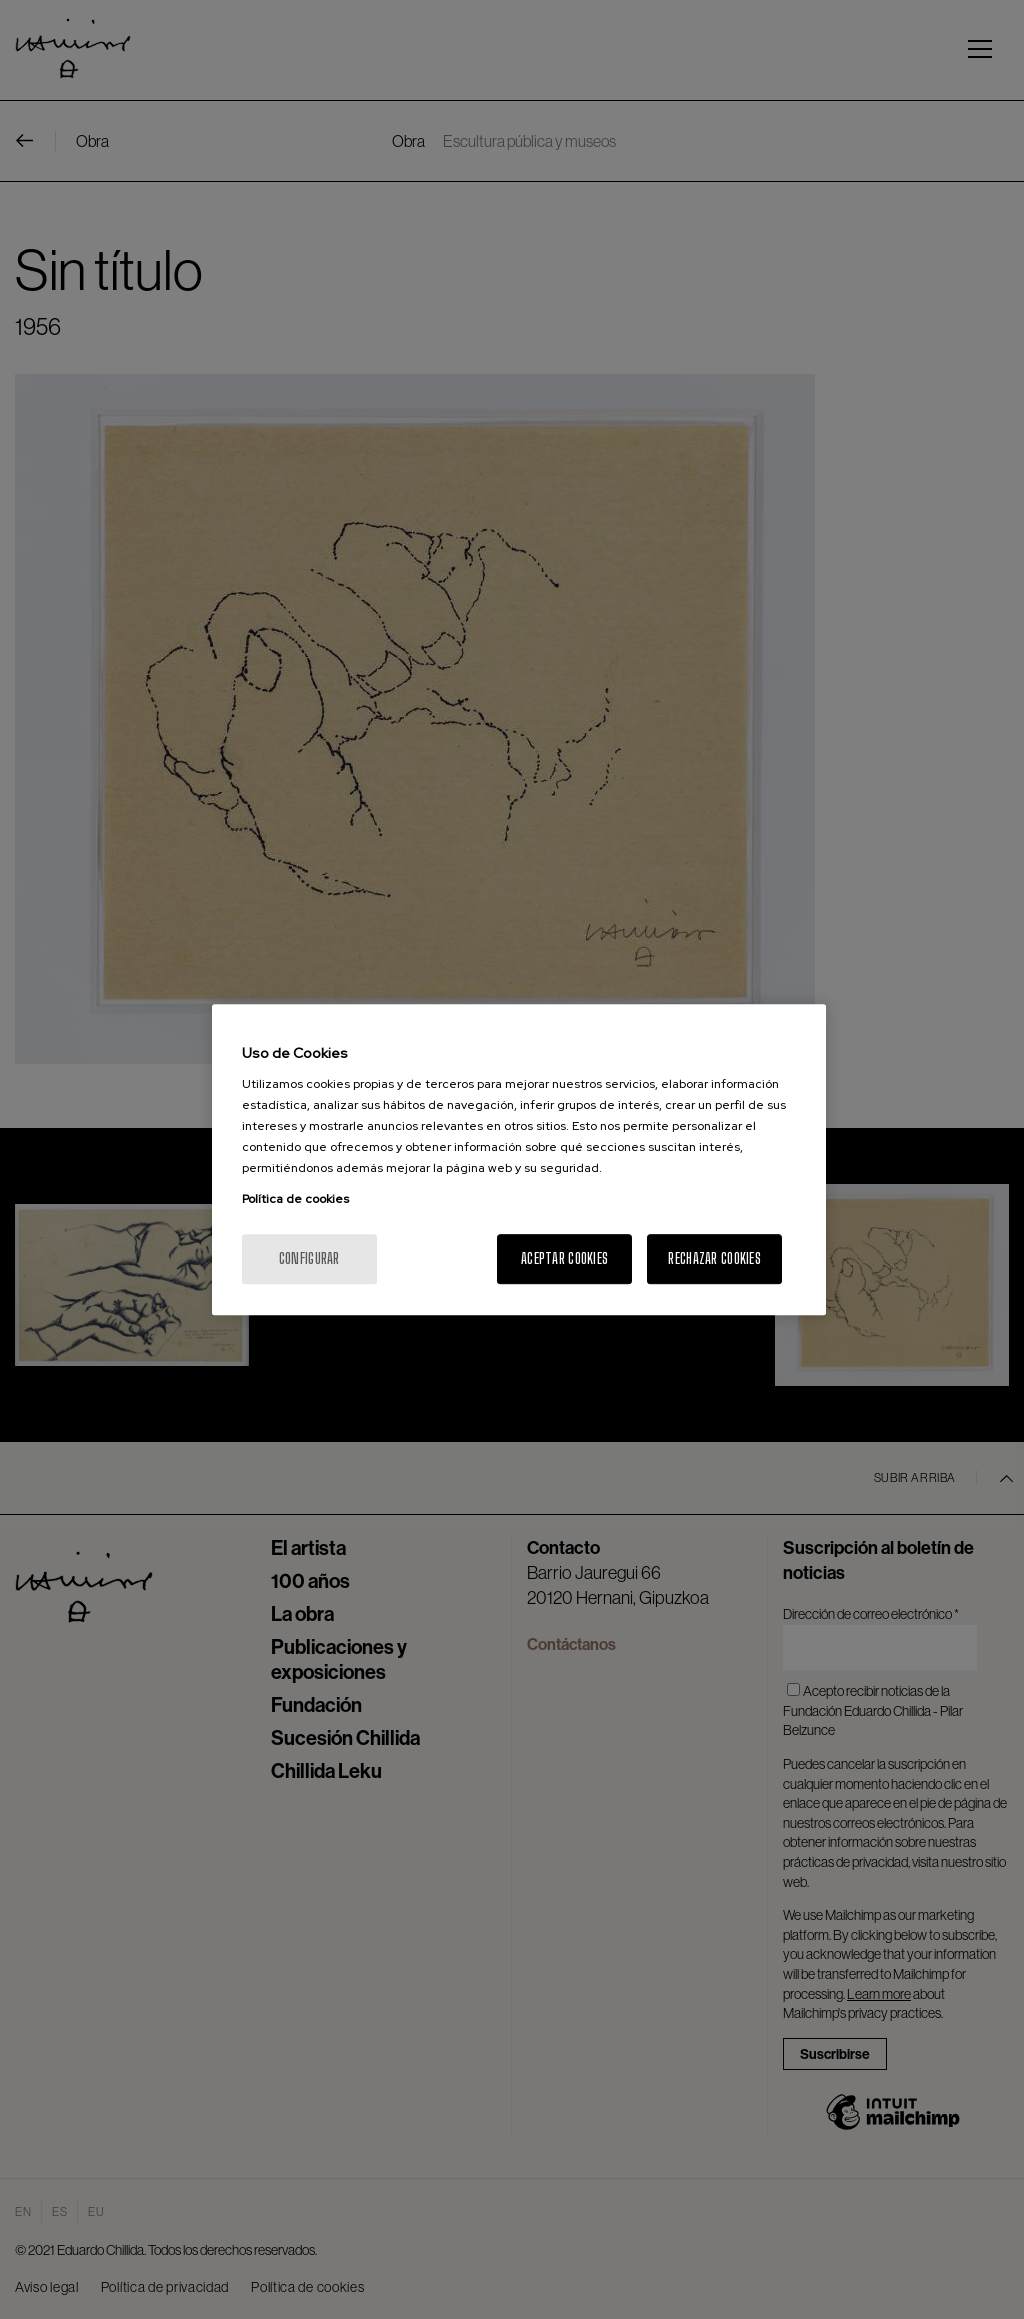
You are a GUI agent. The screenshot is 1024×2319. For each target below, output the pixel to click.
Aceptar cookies (564, 1258)
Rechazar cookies (714, 1258)
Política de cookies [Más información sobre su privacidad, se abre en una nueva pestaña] (295, 1199)
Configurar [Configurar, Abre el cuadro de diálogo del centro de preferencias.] (309, 1258)
